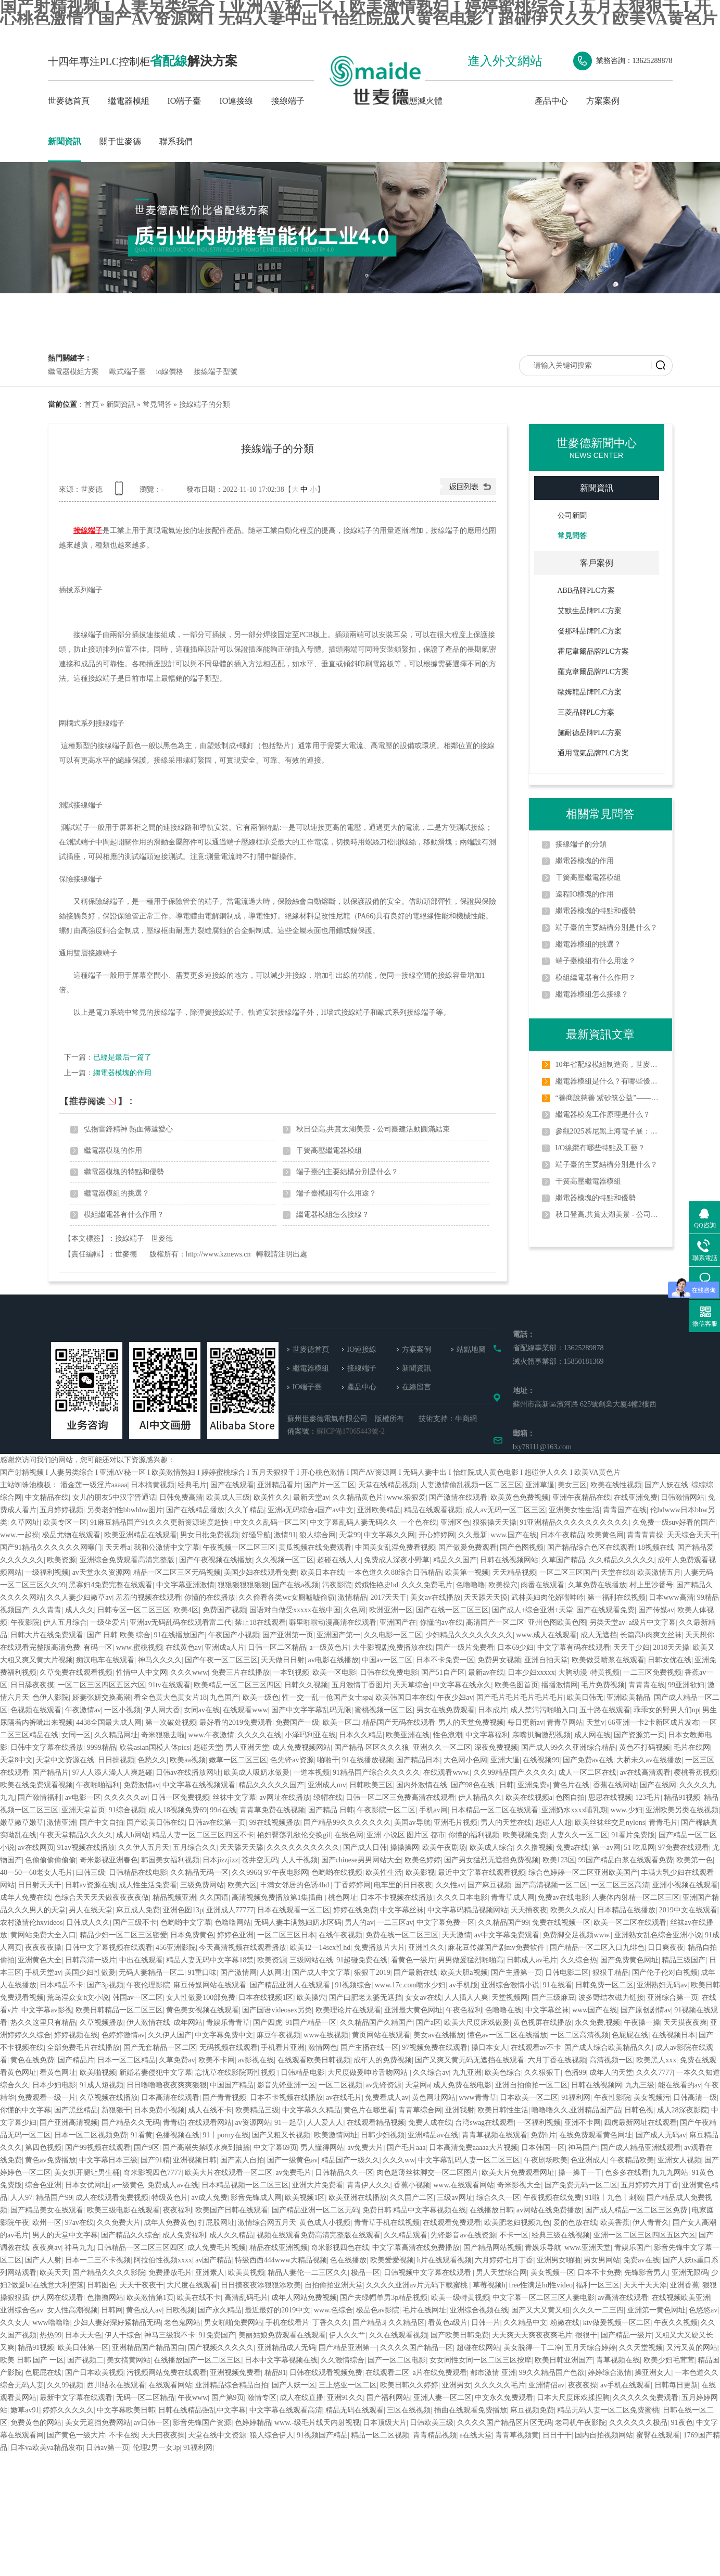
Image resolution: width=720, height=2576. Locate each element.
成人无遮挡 (598, 1635)
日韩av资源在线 (90, 1885)
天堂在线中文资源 (217, 2435)
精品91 (275, 2372)
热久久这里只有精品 (43, 2022)
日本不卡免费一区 (445, 1660)
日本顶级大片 (385, 2422)
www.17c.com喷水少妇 (410, 1985)
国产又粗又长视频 (281, 2135)
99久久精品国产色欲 (552, 2372)
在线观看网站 (210, 2122)
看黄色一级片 (413, 1960)
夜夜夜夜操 (43, 1947)
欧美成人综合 (491, 1847)
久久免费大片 (119, 2222)
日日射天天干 (39, 1885)
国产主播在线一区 (369, 2047)
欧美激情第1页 (150, 2297)
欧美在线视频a (529, 1797)
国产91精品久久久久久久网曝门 (51, 1547)
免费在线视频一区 (561, 1922)
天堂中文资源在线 (65, 1760)
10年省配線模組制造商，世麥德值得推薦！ (607, 1064)
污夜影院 (336, 1585)
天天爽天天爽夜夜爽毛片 (532, 2335)
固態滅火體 (422, 100)
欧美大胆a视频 (463, 1972)
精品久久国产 (455, 1560)
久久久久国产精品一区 (416, 2347)
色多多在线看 (627, 2172)
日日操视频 (116, 1760)
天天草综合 (411, 1685)
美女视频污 (652, 2097)
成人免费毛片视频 (216, 2247)
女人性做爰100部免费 (200, 1997)
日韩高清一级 (695, 2097)
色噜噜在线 (503, 2010)
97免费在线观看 (683, 1847)
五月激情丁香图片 (361, 1685)
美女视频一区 (552, 2272)
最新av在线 (486, 1672)
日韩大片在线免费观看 (46, 1635)
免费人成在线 (430, 2122)
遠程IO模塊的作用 (584, 894)
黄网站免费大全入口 (43, 1935)
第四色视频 (43, 2147)
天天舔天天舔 (241, 1847)
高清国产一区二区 (495, 1622)
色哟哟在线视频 (336, 1872)
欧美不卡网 (216, 2060)
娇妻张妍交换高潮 (101, 1697)
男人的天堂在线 (506, 1822)
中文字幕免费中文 (224, 2035)
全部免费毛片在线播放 (83, 2047)
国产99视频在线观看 (98, 2147)
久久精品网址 (116, 1735)
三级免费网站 (202, 1885)
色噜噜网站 (232, 1922)
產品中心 (551, 100)
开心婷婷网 (437, 1535)
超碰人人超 (553, 1822)
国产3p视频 (105, 1985)
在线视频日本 (674, 2035)
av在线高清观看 (645, 1772)
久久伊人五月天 (143, 1847)
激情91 (285, 1535)
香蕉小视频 (412, 2185)
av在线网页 (36, 1847)
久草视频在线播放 (109, 2097)
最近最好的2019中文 (277, 2310)
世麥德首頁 (69, 100)
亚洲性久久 (426, 1947)
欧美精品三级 (257, 2110)
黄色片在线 (571, 1785)
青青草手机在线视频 (387, 2222)
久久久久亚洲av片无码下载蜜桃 (418, 2285)
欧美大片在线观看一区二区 (228, 2172)
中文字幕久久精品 (311, 2110)
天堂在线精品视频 (387, 1485)
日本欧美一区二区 (529, 2097)
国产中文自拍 (101, 1822)
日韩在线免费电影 (389, 1672)
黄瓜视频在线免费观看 (315, 1547)
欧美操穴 (502, 1585)
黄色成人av (144, 2310)
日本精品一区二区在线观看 (494, 1810)
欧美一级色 (261, 1697)
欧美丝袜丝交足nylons (610, 1822)
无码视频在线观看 (228, 2047)
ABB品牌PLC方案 (586, 590)
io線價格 (170, 372)
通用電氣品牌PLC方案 (593, 753)
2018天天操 (671, 1647)
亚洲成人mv (327, 1785)
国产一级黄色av (292, 2160)
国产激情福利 (39, 1797)
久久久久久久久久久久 (303, 1847)
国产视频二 (85, 2360)
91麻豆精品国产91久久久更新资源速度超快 (160, 1522)
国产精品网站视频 (492, 2247)
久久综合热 (579, 1960)
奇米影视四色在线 (340, 2247)
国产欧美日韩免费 (460, 2335)
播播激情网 (559, 1685)
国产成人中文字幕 (321, 1972)
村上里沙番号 (651, 1585)
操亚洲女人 (653, 2372)
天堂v (595, 1722)
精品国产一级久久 (350, 2160)
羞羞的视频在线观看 (148, 1597)
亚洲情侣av (546, 2385)
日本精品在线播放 (626, 1910)
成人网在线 (592, 1735)
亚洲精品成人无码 (286, 2347)
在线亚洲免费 (636, 1497)
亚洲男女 (456, 2385)
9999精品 (101, 1747)
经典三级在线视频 (561, 2235)
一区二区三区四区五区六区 (101, 1685)
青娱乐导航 (543, 2247)
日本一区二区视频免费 (90, 2135)
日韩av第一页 (107, 2447)
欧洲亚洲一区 (391, 1610)
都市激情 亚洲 (493, 2372)
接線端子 (288, 100)
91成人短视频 (101, 2085)
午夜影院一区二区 (386, 1810)
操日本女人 (489, 2047)
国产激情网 (238, 1972)
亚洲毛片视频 (455, 1822)
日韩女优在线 (669, 1660)
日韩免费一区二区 (604, 1985)
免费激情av (141, 1785)
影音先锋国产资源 (202, 2422)
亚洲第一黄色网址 (656, 2310)
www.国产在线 (513, 1535)
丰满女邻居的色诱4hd (295, 1885)
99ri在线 (223, 1810)
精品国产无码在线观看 (398, 1722)
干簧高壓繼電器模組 (329, 1150)
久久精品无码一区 (199, 1872)
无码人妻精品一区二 (151, 1972)
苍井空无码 (260, 1860)
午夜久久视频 (676, 2322)
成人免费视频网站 (301, 1747)
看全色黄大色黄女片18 (170, 1697)
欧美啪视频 (98, 2072)
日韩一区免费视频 (180, 1797)
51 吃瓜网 (639, 1847)
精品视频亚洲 (174, 1897)
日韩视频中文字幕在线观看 (428, 2272)
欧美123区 (558, 1860)
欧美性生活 (383, 1872)
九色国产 (224, 1697)
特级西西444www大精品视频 (281, 2260)
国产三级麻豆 (553, 1997)
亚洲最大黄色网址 (413, 2010)
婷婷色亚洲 (235, 1935)
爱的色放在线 (575, 2222)
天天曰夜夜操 (163, 2435)
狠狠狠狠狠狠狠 (243, 1585)
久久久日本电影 (462, 1897)
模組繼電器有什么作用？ (124, 1214)
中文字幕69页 (275, 2147)
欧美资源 (61, 1560)
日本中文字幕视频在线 (281, 2360)
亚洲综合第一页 (672, 1997)
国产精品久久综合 (130, 2235)
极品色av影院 (377, 2310)
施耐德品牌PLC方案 (590, 733)
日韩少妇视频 (383, 2135)
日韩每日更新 (676, 2385)
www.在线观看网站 (463, 2185)
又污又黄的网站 (691, 2347)
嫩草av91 (24, 2410)
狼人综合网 (317, 1535)
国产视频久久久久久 (221, 2347)
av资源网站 (253, 2122)
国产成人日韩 (365, 1847)
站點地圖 (471, 1349)
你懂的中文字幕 (25, 2110)
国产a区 (428, 2022)
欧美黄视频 (246, 2272)
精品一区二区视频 (380, 2435)
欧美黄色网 (605, 1535)
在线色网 (348, 1835)
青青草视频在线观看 (494, 2135)
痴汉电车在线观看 (105, 1660)
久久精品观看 (405, 2235)
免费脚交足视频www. (576, 1935)
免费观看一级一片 (47, 2097)
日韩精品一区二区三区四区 (140, 2247)
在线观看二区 (387, 2372)
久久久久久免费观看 (645, 2397)
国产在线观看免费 (605, 1610)
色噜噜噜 (470, 1585)
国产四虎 (267, 2022)
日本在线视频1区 (265, 1997)
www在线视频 (326, 2035)
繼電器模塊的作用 (122, 1073)
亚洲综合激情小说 (510, 1985)
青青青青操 (645, 1535)
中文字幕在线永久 (462, 1685)
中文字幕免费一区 (445, 1922)
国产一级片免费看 (465, 1647)
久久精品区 (406, 2322)
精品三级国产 (683, 1960)
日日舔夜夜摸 (32, 1685)
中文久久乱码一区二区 (270, 1522)
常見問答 (157, 404)
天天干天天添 (645, 2285)
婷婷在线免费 (355, 1910)
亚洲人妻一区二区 (442, 2397)
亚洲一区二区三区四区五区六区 (644, 2235)
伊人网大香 (162, 1710)
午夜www (193, 2397)
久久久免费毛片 (426, 1585)
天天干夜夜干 (141, 2285)
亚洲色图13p (183, 1910)
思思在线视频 (610, 1797)
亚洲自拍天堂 (546, 1660)
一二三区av (395, 1922)
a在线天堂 (476, 2435)
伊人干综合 (123, 2335)
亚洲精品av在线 (433, 2135)
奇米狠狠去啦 (163, 1735)
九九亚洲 (467, 2072)
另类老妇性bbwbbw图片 (125, 1510)
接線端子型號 (215, 372)
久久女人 (14, 2322)
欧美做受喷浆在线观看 (608, 1660)
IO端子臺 (184, 100)
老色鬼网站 (182, 2322)
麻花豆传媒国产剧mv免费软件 (497, 1947)
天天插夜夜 (529, 1910)
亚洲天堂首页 (83, 1810)
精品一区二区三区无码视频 (177, 1572)
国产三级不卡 (135, 1922)
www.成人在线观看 (546, 1635)
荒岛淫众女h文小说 (78, 1997)
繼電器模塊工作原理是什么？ (602, 1114)
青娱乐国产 (632, 2247)
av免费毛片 (293, 2172)
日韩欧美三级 (431, 2422)
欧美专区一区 (65, 1522)
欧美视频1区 (305, 2197)
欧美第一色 (694, 1860)
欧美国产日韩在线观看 (231, 2210)
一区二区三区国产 (568, 1572)
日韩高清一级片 (90, 1960)
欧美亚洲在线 (408, 1735)
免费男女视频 (499, 1660)
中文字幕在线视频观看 (198, 1785)
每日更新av (526, 1722)
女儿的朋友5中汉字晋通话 (114, 1497)
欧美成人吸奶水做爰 (256, 1772)
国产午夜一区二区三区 (221, 1660)
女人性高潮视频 (72, 2310)
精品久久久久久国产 (271, 1785)
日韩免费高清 (181, 1497)
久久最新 (472, 1535)
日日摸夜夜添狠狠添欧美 (261, 2285)
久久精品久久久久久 (621, 1560)
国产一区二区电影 (397, 2360)
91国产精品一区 (310, 2022)
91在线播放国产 (179, 1635)
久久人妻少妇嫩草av (79, 1597)
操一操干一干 (580, 2172)
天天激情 (456, 1935)
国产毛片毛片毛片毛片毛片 (520, 1697)
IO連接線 (236, 100)
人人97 (21, 2197)
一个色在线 (418, 1522)
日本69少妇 (515, 1647)
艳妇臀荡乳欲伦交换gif (294, 1835)
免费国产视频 (224, 1610)
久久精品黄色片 (357, 1497)
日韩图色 (101, 2285)
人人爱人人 (325, 2122)
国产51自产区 (443, 1672)
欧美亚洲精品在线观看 (140, 1535)
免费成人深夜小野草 (397, 1560)
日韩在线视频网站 (509, 1560)
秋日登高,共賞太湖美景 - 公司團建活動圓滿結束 (373, 1129)
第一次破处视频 (170, 1722)
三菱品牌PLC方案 (586, 712)
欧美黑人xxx (656, 2060)
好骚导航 (256, 1535)
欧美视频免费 (525, 1835)
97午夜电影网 (286, 1872)
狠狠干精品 (610, 1972)
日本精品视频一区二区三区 (245, 2185)
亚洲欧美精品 (379, 1510)
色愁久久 (152, 1760)
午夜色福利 (464, 2010)
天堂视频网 (509, 1997)
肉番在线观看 (542, 1585)
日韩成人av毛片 (532, 1960)
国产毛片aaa (406, 2147)
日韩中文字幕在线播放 (46, 1747)
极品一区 (365, 2272)
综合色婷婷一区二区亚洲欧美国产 (583, 1872)
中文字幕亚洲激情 (185, 1585)
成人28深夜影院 (682, 2110)
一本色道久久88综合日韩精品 (394, 1572)
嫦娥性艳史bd (376, 1585)
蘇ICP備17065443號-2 (351, 1431)
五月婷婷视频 (61, 1510)
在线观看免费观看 (452, 2222)
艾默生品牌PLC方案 (590, 611)
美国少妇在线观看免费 (260, 1572)
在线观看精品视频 (376, 2122)
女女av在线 (423, 1997)
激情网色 (322, 2047)
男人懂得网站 (322, 2147)
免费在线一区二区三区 (401, 1935)
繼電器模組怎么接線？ (332, 1214)
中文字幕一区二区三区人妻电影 (543, 2297)
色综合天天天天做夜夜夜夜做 (101, 1897)
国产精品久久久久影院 (108, 2272)
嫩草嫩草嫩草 (22, 1822)
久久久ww (399, 2160)
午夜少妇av (455, 1697)
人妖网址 (274, 1972)
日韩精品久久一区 (344, 2172)
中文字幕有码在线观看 (573, 1647)
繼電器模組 (128, 100)
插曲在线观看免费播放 (470, 2410)
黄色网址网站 (434, 2097)
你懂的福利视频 (473, 1835)
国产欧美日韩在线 (156, 1822)
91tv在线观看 (169, 1685)
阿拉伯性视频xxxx (163, 2260)
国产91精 (155, 2160)
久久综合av (431, 2072)
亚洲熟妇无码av (662, 1985)
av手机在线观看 (625, 2385)
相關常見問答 (600, 813)
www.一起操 (19, 1535)
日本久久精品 (361, 1735)
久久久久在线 (259, 1735)
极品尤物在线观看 (71, 1535)
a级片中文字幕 (651, 1622)
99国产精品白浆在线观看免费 (625, 1860)
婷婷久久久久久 (68, 2410)
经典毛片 (192, 1485)
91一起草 (289, 2122)
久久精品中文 (525, 2322)
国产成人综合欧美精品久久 (608, 2047)
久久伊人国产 (170, 2035)
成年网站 (188, 2022)
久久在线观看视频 (398, 2335)
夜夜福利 (177, 2210)
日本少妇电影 (54, 2085)
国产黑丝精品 (76, 2110)
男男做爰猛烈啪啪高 (470, 1960)
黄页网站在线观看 (381, 2035)
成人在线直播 (301, 2397)
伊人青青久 (651, 2222)
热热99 (50, 2335)
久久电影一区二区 (393, 1635)
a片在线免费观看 (440, 2372)
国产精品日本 (418, 1760)
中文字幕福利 (487, 1735)
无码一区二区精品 (145, 2397)
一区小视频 (122, 1710)
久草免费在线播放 (597, 1585)
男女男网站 (602, 2260)
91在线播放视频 (367, 1760)
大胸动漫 (572, 1672)
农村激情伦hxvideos (31, 1922)
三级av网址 (455, 2197)
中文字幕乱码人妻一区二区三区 (469, 2160)
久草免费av (177, 2060)
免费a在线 (572, 1847)
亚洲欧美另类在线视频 (682, 1810)
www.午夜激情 (211, 1735)
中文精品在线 (47, 1497)
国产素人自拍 (242, 2160)
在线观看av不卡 (536, 2047)
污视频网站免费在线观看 (167, 2372)
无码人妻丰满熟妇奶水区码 (298, 1922)
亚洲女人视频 (679, 2160)
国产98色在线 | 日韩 (482, 1785)
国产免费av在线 (588, 1760)
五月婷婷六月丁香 (650, 2185)
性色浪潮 (447, 1735)
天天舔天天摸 (486, 1597)
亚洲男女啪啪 (558, 2260)
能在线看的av (679, 2085)
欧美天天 (54, 2272)
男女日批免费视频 (209, 1535)
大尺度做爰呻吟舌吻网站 (368, 2072)
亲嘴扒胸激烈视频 (541, 1735)
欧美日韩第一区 (83, 2347)
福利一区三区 (598, 2285)
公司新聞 (572, 515)
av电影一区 (83, 1797)
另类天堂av (607, 1622)
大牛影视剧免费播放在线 (392, 1647)
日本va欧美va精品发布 (46, 2447)
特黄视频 (605, 1672)
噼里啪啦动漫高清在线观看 (332, 1622)
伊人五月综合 (65, 1622)
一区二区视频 (340, 2085)
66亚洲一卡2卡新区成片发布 (653, 1722)
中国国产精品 (232, 2085)
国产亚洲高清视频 (69, 2122)
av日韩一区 (152, 2422)
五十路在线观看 (604, 1710)
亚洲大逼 (505, 1760)
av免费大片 (365, 2147)
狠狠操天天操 (494, 1522)
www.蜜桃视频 (139, 1647)
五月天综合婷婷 (590, 2347)
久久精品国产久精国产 (376, 2022)
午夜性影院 (612, 2097)
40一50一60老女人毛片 (36, 1872)
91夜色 (682, 2422)
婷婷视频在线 (76, 2035)
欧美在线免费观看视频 (36, 1785)
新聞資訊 (64, 141)
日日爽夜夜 (666, 1947)
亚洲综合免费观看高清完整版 (128, 1560)
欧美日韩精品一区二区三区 (119, 2010)
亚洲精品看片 (279, 1485)
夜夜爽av (46, 2247)
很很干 (586, 2335)
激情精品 (352, 1597)
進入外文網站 (505, 61)
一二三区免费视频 (652, 1672)
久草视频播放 (101, 2022)
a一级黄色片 (329, 1647)
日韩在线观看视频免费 (325, 2372)
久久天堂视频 (641, 2347)
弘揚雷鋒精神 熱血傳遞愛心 (128, 1129)
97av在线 (79, 2222)
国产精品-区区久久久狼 (372, 1747)
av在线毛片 (344, 2097)
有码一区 (97, 1647)
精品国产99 (54, 2197)
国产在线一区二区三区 (452, 1610)
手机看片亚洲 (283, 2047)
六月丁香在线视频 (557, 2060)
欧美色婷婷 (423, 1860)
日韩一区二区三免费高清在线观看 (400, 1797)
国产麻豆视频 (489, 1885)
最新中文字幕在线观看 (76, 2397)
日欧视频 (180, 2310)
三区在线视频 (409, 2410)
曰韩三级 (90, 1872)
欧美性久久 (272, 1497)
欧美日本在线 (322, 1572)
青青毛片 (663, 1822)
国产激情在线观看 (458, 1497)
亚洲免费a (533, 1785)
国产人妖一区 (293, 2385)
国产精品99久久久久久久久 (347, 1822)
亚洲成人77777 (230, 1910)
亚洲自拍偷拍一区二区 (531, 2085)
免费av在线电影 (563, 1897)
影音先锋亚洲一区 (286, 2085)
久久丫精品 (246, 1510)
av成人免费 (210, 2197)
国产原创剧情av (646, 2010)
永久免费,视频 (598, 2022)
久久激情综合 (342, 2360)
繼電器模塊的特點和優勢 (124, 1172)
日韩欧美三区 (371, 1785)
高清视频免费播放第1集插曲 (278, 1897)
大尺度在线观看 (192, 2285)
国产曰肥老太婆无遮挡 (365, 1997)
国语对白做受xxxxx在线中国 (294, 1610)
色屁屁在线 (630, 2035)
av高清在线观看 (623, 2297)
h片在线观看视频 (444, 2260)
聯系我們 (176, 141)
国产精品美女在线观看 (46, 2210)
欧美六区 (242, 1885)
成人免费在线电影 (462, 2085)
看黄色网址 (58, 2072)
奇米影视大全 (519, 2185)
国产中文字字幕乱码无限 (311, 1710)
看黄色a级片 (448, 2322)
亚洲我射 (459, 2110)
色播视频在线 (177, 2135)
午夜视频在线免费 (552, 2197)
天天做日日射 (283, 1660)
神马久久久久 (160, 1660)
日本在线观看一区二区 (293, 1910)
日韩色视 (638, 2110)
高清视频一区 (611, 2060)
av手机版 (463, 1985)
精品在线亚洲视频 (278, 2247)
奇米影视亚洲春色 (109, 1860)
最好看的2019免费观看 (235, 1722)
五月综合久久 (195, 1847)
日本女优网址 (87, 2185)
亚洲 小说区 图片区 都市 (406, 1835)
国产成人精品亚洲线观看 (641, 2147)
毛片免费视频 (603, 1685)
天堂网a (417, 2085)
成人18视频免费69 (177, 1810)
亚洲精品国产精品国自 (148, 2347)
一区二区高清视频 (579, 2035)
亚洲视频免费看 (235, 2372)
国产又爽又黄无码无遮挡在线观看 (469, 2060)
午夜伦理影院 (148, 1985)
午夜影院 (25, 1622)
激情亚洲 (61, 1822)
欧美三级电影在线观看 (123, 2210)
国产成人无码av (661, 2135)
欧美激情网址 (336, 2135)
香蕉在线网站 (615, 1785)
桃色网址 (342, 1897)
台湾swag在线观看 (484, 2122)
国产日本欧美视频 (94, 2372)
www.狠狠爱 (406, 1497)
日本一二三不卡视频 (98, 2260)
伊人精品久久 (480, 1797)
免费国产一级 (297, 1722)
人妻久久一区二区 (579, 1835)
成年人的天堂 (611, 2072)
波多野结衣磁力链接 (611, 1997)
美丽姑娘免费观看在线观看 (282, 2335)
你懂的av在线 (441, 1622)
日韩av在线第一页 (217, 1822)
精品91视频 (682, 1797)
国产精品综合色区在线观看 (591, 1547)
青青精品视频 (435, 2435)
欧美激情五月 (659, 1572)
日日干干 (557, 2435)
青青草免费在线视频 (272, 1810)
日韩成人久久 (88, 1922)
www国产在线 (594, 2010)
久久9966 (246, 1872)
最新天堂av (311, 1497)
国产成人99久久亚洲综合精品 (568, 1747)
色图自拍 (570, 1797)
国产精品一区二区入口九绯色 (597, 1947)
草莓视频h (489, 2285)
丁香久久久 (330, 2322)
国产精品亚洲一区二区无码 (315, 2210)
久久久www (189, 1672)
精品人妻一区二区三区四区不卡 (203, 1835)
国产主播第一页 (516, 1972)
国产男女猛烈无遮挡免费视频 (491, 1860)
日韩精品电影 (302, 2072)
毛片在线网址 (424, 2310)
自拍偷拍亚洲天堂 (334, 2285)
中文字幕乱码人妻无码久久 (353, 1522)
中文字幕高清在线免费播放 (416, 2247)
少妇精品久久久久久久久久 (469, 1635)
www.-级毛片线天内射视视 (317, 2422)
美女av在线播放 (435, 1597)
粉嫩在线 (564, 2322)
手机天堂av (43, 1972)
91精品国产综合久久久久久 (376, 1772)
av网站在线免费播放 (549, 2210)
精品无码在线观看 (354, 2410)
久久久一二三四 (598, 2310)
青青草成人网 (513, 1897)
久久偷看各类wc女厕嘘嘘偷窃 (286, 1597)
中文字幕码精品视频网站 (467, 1910)
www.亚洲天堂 (587, 2247)
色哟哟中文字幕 (185, 1922)
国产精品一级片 (626, 2335)
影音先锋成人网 (256, 2197)
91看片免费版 (633, 1835)
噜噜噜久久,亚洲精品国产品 (576, 2110)
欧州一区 (46, 2222)
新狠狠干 (116, 2110)
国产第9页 (227, 2397)
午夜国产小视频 (233, 1635)
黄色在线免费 (32, 2060)
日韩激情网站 (682, 1497)
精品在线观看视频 (433, 1510)
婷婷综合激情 (609, 2372)
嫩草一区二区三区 (238, 1760)
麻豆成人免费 (138, 1910)
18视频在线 (656, 1547)
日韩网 (112, 2310)
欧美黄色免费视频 (519, 1497)
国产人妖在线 (666, 1485)
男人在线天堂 (90, 1910)
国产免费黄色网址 (629, 1960)
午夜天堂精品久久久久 (76, 1835)
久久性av (450, 1885)
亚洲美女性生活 (574, 1510)
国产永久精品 (220, 2310)
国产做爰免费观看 (467, 1547)
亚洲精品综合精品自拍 (231, 2385)
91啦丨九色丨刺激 (614, 2197)
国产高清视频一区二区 (550, 1885)
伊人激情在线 (148, 2022)
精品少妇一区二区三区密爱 (123, 1935)
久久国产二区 (412, 2197)
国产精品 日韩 (331, 1810)
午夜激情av (83, 1710)
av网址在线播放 (284, 1797)
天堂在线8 (617, 1572)
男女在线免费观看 (445, 1710)
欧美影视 (420, 1872)
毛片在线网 (692, 1747)
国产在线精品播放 (195, 1510)
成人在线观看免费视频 (111, 2197)
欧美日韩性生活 (502, 2110)
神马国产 (582, 2147)
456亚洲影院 (176, 1947)
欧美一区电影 (334, 1672)
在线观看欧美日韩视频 (313, 2060)
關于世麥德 (120, 141)
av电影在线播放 (333, 1660)
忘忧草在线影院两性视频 (236, 2072)
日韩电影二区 (567, 1972)
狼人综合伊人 (272, 2435)
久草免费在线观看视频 (76, 1672)
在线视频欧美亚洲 (681, 2297)
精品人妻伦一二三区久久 (308, 2272)
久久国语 (214, 1897)
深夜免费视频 (496, 1747)
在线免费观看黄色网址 (595, 2135)
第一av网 (606, 1847)
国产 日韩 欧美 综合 (119, 1635)
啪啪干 (328, 1760)
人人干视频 (299, 1860)
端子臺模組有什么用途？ (336, 1193)
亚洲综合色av (21, 2310)
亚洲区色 (455, 1522)
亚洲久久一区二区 (442, 1747)
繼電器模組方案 (73, 372)
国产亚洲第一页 (287, 1635)
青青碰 (174, 2122)
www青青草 (477, 2097)
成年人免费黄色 (169, 2222)
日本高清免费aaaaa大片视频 (473, 2147)
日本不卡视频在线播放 (396, 1897)
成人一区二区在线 (587, 1772)
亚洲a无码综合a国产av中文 (311, 1510)
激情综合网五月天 (267, 2222)
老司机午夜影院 (580, 2422)
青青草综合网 (420, 2110)
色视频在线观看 (35, 1710)
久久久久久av (125, 1797)
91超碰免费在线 (361, 1960)
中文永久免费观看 (504, 2397)
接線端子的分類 (204, 404)
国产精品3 (368, 2322)
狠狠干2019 (372, 1972)
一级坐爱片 (108, 1622)
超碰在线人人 (339, 1560)
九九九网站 (670, 2172)
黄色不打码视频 (644, 1747)
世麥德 (162, 1238)
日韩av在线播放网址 (188, 1772)
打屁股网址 (216, 2222)
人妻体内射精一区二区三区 (635, 1897)
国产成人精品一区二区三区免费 (637, 2210)
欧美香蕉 (614, 2222)
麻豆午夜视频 (278, 2035)
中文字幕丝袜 (402, 1910)
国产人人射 (43, 2260)
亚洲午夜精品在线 (581, 1497)
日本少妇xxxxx (531, 1672)
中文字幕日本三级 (108, 2160)
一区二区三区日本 (286, 1935)
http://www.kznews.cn (218, 1254)
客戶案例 (596, 562)
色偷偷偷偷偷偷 (50, 1860)
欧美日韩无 (585, 1697)
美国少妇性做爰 (90, 1972)
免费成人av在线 (172, 2185)
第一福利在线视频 (616, 1597)
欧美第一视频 (467, 1572)
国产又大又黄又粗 (540, 2310)
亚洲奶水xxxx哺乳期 (574, 1810)
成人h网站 (132, 1835)
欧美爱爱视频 (392, 2260)
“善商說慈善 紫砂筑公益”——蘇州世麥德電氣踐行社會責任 (607, 1098)
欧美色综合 (503, 2072)
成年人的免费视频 (382, 2060)
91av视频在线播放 (86, 1847)
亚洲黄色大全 (39, 1960)
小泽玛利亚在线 (310, 1735)
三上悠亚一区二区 (348, 2385)
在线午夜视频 (340, 1935)
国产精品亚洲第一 (348, 2347)
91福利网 (575, 2097)
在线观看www (245, 1710)
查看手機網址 (121, 492)
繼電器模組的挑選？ (116, 1193)
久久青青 (46, 1610)
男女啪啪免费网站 (233, 2322)
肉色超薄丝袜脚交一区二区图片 (427, 2172)
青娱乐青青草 (228, 2022)
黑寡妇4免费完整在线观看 (111, 1585)
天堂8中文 (16, 1760)
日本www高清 (671, 1597)
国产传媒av (656, 1610)
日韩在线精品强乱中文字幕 (202, 2410)
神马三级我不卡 (169, 2335)
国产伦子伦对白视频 (665, 1972)
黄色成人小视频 (324, 2222)
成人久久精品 (231, 2235)
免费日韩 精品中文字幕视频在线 (414, 2210)
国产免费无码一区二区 (581, 2185)
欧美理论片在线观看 (348, 2010)
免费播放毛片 (170, 2272)
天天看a (117, 1547)
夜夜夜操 (582, 2385)
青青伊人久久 (368, 2185)
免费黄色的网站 (35, 2422)
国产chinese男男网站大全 (361, 1860)
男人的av (359, 1922)
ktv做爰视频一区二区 (617, 2322)
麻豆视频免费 (532, 2410)
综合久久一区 (498, 2197)
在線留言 (416, 1387)
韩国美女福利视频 (170, 1860)
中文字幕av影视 (46, 2010)
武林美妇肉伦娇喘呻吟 (547, 1597)
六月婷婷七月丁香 (504, 2260)
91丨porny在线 (226, 2135)
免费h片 (543, 2135)
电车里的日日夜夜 (403, 1885)
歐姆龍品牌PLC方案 (590, 692)
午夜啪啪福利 (98, 1785)
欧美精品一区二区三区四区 (237, 1685)
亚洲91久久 (345, 2397)
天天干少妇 (631, 1647)
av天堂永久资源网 (101, 1572)
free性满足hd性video (541, 2285)
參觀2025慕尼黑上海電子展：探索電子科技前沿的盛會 (607, 1131)
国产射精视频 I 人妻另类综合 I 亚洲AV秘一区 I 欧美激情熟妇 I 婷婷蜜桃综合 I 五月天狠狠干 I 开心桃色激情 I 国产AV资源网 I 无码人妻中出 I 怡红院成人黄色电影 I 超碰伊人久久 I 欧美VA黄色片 (310, 1472)
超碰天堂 (207, 1747)
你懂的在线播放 (209, 1597)
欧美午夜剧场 (444, 1847)
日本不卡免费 (599, 2272)
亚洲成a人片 (224, 1647)
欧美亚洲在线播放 (358, 2197)
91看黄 (142, 2135)
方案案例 (603, 100)
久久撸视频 (534, 1847)
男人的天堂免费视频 (471, 1722)
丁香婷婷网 (352, 1885)
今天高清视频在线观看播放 (242, 1947)
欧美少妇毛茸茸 (668, 2360)
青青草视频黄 (517, 2435)
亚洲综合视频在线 (479, 2310)
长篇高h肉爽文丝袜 (651, 1635)
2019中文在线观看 (688, 1910)
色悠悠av (703, 2310)
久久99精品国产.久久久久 (514, 1772)
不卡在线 (123, 2435)
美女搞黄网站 (128, 2360)
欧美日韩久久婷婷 (409, 2385)
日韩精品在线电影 (138, 1872)
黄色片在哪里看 (369, 2110)
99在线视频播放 (274, 1822)
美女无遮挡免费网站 (98, 2422)
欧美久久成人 (572, 1910)
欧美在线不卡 (199, 2297)
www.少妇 (626, 1810)
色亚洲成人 (589, 2160)
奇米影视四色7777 (152, 2172)
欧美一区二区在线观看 (629, 1922)
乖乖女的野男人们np (666, 1710)
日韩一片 (485, 2322)
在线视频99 (541, 1760)
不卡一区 (513, 2235)
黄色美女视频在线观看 (202, 2010)
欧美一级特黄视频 (460, 2297)
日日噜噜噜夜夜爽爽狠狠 (167, 2085)
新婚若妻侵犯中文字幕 (155, 2072)
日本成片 (492, 1710)
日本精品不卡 (61, 1985)
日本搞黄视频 (152, 1485)
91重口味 (202, 1972)
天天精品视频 (514, 1572)
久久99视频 (65, 2385)
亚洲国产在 (398, 1622)
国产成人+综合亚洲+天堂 (532, 1610)
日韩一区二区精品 (277, 1647)
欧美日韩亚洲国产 (564, 2360)
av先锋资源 (383, 2085)
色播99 (575, 2072)
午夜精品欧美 (632, 2160)
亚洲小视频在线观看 (685, 1885)
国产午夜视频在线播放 (215, 1560)
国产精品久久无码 (131, 2122)
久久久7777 (654, 2072)
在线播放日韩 (491, 2210)
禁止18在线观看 (260, 1622)
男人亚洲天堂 (247, 1747)
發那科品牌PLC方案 (590, 631)
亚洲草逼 (539, 1485)
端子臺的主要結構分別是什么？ (347, 1172)
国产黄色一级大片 (76, 2435)
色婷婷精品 (253, 2422)
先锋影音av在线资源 (463, 2235)
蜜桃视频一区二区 (384, 1710)
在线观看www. (446, 1772)
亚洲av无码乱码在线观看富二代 (180, 1622)
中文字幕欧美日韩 (126, 2410)
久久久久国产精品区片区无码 (504, 2422)
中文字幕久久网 (389, 1535)
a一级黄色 (128, 2185)
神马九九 (79, 2247)
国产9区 (146, 2147)
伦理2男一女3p (156, 2447)
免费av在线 (641, 2260)
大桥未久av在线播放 (648, 1760)
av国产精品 (213, 2260)
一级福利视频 (47, 1572)
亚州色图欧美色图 (557, 1622)
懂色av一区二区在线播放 (507, 2035)
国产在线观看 (232, 1485)
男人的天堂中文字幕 (65, 2235)
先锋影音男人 (646, 2272)
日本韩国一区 (543, 2147)
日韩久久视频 (306, 1685)
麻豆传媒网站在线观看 (209, 1985)
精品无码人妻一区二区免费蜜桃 (608, 2410)
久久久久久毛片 (499, 2385)
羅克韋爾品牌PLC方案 (593, 672)
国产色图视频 (522, 1547)
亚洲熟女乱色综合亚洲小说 (658, 1935)
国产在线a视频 (295, 1585)
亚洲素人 (209, 2272)
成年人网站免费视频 (304, 2297)
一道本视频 (311, 1772)
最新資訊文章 (600, 1034)
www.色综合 (333, 2310)
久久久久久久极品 (638, 2422)
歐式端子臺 (127, 372)
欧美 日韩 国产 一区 (32, 2360)
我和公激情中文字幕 (166, 1547)
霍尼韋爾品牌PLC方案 (593, 651)
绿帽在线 (328, 1797)
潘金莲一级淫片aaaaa (94, 1485)
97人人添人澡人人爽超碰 (112, 1772)
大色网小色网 (465, 1760)
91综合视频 (127, 1810)
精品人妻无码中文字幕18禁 (210, 1960)
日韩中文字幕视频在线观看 (109, 1947)
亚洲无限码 (690, 2272)
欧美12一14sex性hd (320, 1947)
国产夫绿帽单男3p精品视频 (383, 2297)
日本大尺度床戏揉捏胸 (573, 2397)
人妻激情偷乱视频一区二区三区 (471, 1485)
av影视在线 (256, 2060)
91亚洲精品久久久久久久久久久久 (574, 1522)
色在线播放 (348, 2260)
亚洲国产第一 (338, 1635)
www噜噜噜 (51, 2322)
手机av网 (433, 1810)
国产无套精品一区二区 (159, 2047)
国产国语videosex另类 (277, 2010)
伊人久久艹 (347, 2335)
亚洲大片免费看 (317, 2185)
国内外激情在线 (421, 1785)
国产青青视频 (224, 2097)
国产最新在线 (415, 1972)
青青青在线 (646, 1685)
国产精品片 (50, 1772)
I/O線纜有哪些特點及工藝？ (600, 1148)
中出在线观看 (141, 1960)
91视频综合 (353, 1985)
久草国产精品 (563, 1560)
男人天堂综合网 (501, 2272)
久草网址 (25, 1522)
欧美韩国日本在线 (404, 1697)
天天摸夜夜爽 (685, 2022)
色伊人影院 (50, 1697)
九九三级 (639, 2085)
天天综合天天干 (692, 1535)
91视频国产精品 (322, 2435)
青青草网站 (565, 1722)
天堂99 (350, 1535)
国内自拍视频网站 (604, 2435)
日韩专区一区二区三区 (133, 1610)
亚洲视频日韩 (195, 2160)
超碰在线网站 (478, 2347)
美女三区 (572, 1485)
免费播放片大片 (379, 1947)
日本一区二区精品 (126, 2060)
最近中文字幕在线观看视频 (481, 1872)
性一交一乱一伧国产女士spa (327, 1697)
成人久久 (79, 1610)
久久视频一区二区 (285, 1560)
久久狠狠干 (542, 2072)
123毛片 (648, 1797)
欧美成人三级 (228, 1497)
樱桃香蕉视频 (695, 1772)
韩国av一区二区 (137, 1997)
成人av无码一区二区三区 (505, 1510)
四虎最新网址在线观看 (640, 2122)
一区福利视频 (539, 2122)
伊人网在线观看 (57, 2297)
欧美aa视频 (187, 1760)
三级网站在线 (311, 1960)
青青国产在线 (625, 1510)
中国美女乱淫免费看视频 (395, 1547)
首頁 (91, 404)
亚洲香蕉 (684, 2285)
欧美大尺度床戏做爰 (477, 2022)
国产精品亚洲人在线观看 (291, 1985)
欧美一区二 (341, 1722)
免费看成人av (386, 2097)
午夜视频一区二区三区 (239, 1547)
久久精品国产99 (503, 1922)
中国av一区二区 (387, 1660)
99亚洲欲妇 (686, 1685)
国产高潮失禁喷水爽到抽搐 (206, 2147)
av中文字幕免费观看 (506, 1935)
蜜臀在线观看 (658, 2435)
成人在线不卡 (210, 2110)
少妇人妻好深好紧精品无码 (117, 2322)
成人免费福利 (184, 2235)
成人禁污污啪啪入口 (543, 1710)
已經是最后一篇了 (122, 1057)
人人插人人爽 (466, 1997)
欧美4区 (186, 1610)
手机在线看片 (287, 2322)
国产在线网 (658, 1785)
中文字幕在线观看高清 (285, 2410)
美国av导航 (412, 1822)
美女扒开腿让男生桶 (87, 2172)
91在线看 (557, 1985)
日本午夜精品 (562, 1535)
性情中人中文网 (141, 1672)
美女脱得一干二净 (532, 2347)
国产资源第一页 (639, 1735)
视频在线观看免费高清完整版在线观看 (319, 2235)
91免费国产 (217, 2335)
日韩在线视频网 (596, 2085)
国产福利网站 (388, 2397)
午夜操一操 (642, 2022)
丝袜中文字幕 (234, 1797)
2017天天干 (388, 1597)
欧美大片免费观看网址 (518, 2172)
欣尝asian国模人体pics (154, 1747)
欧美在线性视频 (615, 1485)
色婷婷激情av (123, 2035)
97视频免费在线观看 (435, 2047)
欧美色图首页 (516, 1685)
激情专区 (261, 2397)
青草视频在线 (618, 2360)
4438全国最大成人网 (109, 1722)
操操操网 (404, 1847)
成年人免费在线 (25, 1897)
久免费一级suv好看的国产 (674, 1522)
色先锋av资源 (291, 1760)
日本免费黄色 (192, 1935)
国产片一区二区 (329, 1485)
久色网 (354, 1610)
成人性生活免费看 (148, 1885)
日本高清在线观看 (170, 2097)
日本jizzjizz (220, 1860)
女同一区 (76, 1735)
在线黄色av (183, 1647)
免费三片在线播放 (240, 1672)
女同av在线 (202, 1710)
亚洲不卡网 (582, 2122)
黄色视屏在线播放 (542, 2022)
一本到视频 (291, 1672)
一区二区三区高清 (620, 1885)
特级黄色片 (169, 2197)
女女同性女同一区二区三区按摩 (481, 2360)
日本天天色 (83, 2335)
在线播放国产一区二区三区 (197, 2360)
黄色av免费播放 (50, 2160)
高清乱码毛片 (246, 2297)
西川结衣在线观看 (116, 2385)
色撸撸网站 (105, 2297)
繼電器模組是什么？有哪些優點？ (607, 1081)
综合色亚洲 (43, 2185)
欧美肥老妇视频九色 (517, 2222)
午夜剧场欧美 (545, 2160)
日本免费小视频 (159, 2110)
